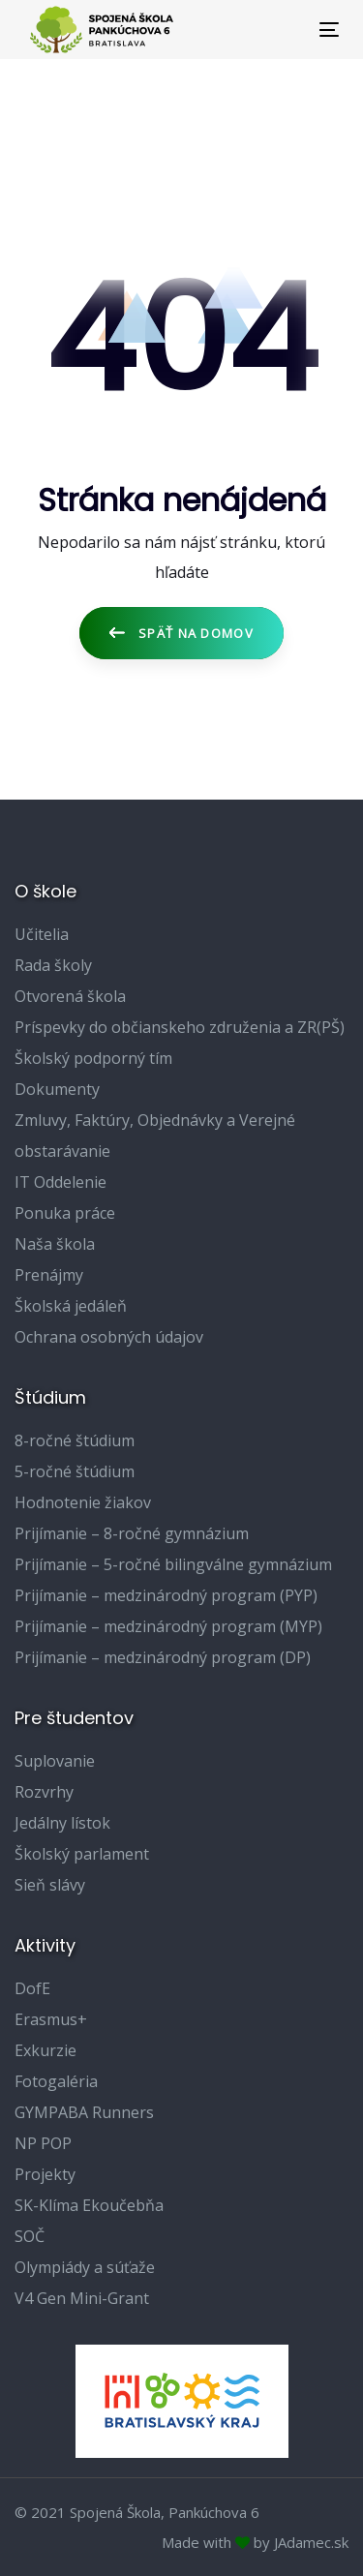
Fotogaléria (56, 2081)
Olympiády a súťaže (85, 2267)
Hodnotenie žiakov (83, 1502)
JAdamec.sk (311, 2542)
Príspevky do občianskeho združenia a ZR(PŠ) (180, 1027)
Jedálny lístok (62, 1823)
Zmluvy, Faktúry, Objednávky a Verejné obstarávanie (155, 1135)
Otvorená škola (70, 996)
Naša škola (55, 1244)
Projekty (45, 2174)
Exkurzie (45, 2050)
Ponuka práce (65, 1213)
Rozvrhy (44, 1792)
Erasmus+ (51, 2019)
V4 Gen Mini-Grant (82, 2298)
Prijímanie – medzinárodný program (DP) (163, 1657)
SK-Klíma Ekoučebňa (89, 2205)
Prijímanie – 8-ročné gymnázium (132, 1533)
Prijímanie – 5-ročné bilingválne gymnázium (173, 1564)
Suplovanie (55, 1761)
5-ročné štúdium (75, 1471)
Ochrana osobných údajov (109, 1337)
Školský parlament (82, 1853)
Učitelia (42, 934)
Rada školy (53, 965)
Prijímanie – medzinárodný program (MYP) (168, 1626)
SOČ (30, 2236)
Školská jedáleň (71, 1306)
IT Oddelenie (60, 1182)
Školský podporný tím (93, 1058)
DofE (32, 1988)
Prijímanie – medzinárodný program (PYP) (166, 1595)
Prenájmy (49, 1275)
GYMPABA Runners (84, 2112)
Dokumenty (57, 1089)
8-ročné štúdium (75, 1440)
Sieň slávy (50, 1884)
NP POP (43, 2143)
